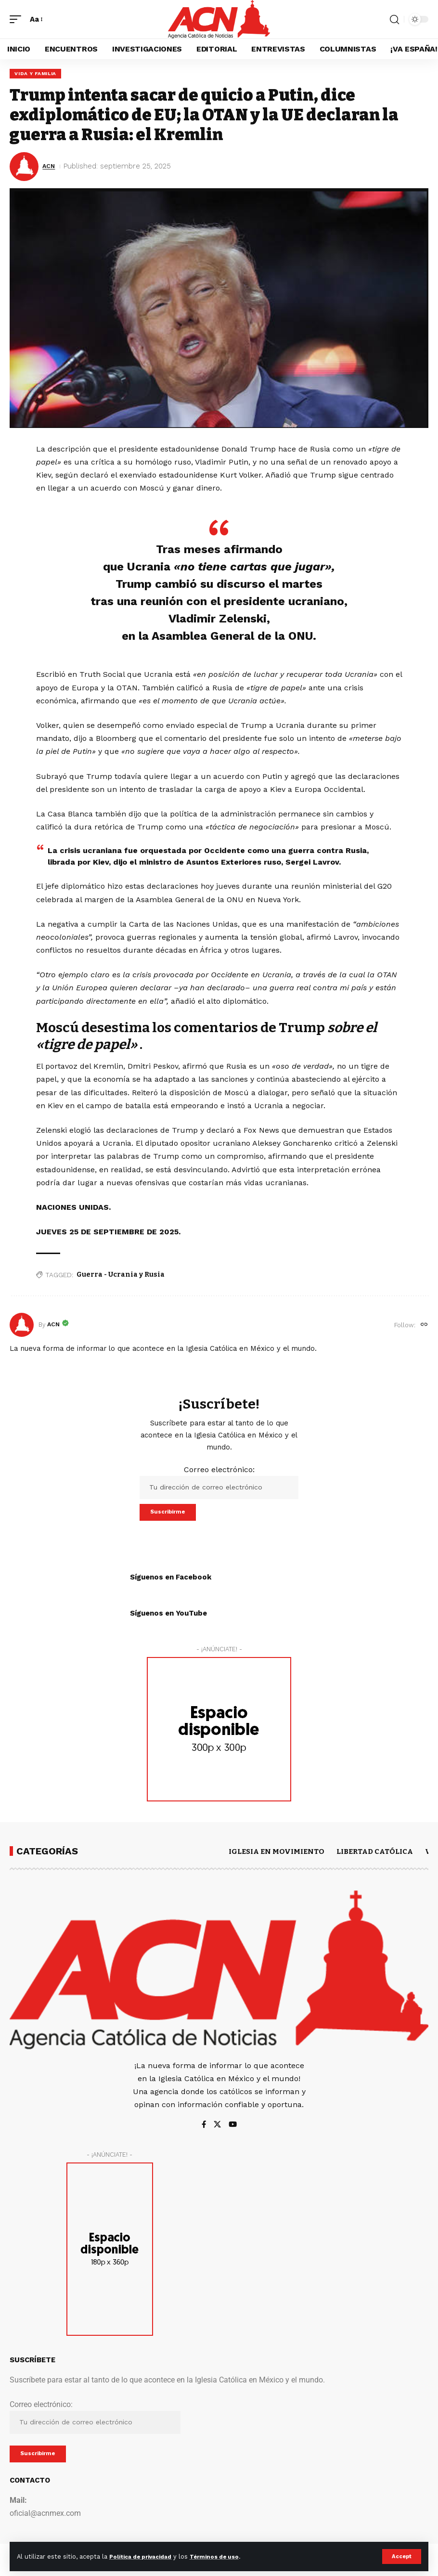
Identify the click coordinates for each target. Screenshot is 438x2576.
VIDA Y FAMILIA (36, 74)
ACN (49, 168)
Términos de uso (227, 2556)
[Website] (423, 1326)
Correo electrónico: (219, 1484)
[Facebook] (203, 2129)
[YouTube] (233, 2129)
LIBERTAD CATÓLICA (374, 1855)
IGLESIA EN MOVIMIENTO (276, 1855)
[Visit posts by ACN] (22, 1327)
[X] (217, 2129)
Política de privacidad (145, 2556)
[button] (401, 2556)
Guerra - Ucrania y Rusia (121, 1276)
